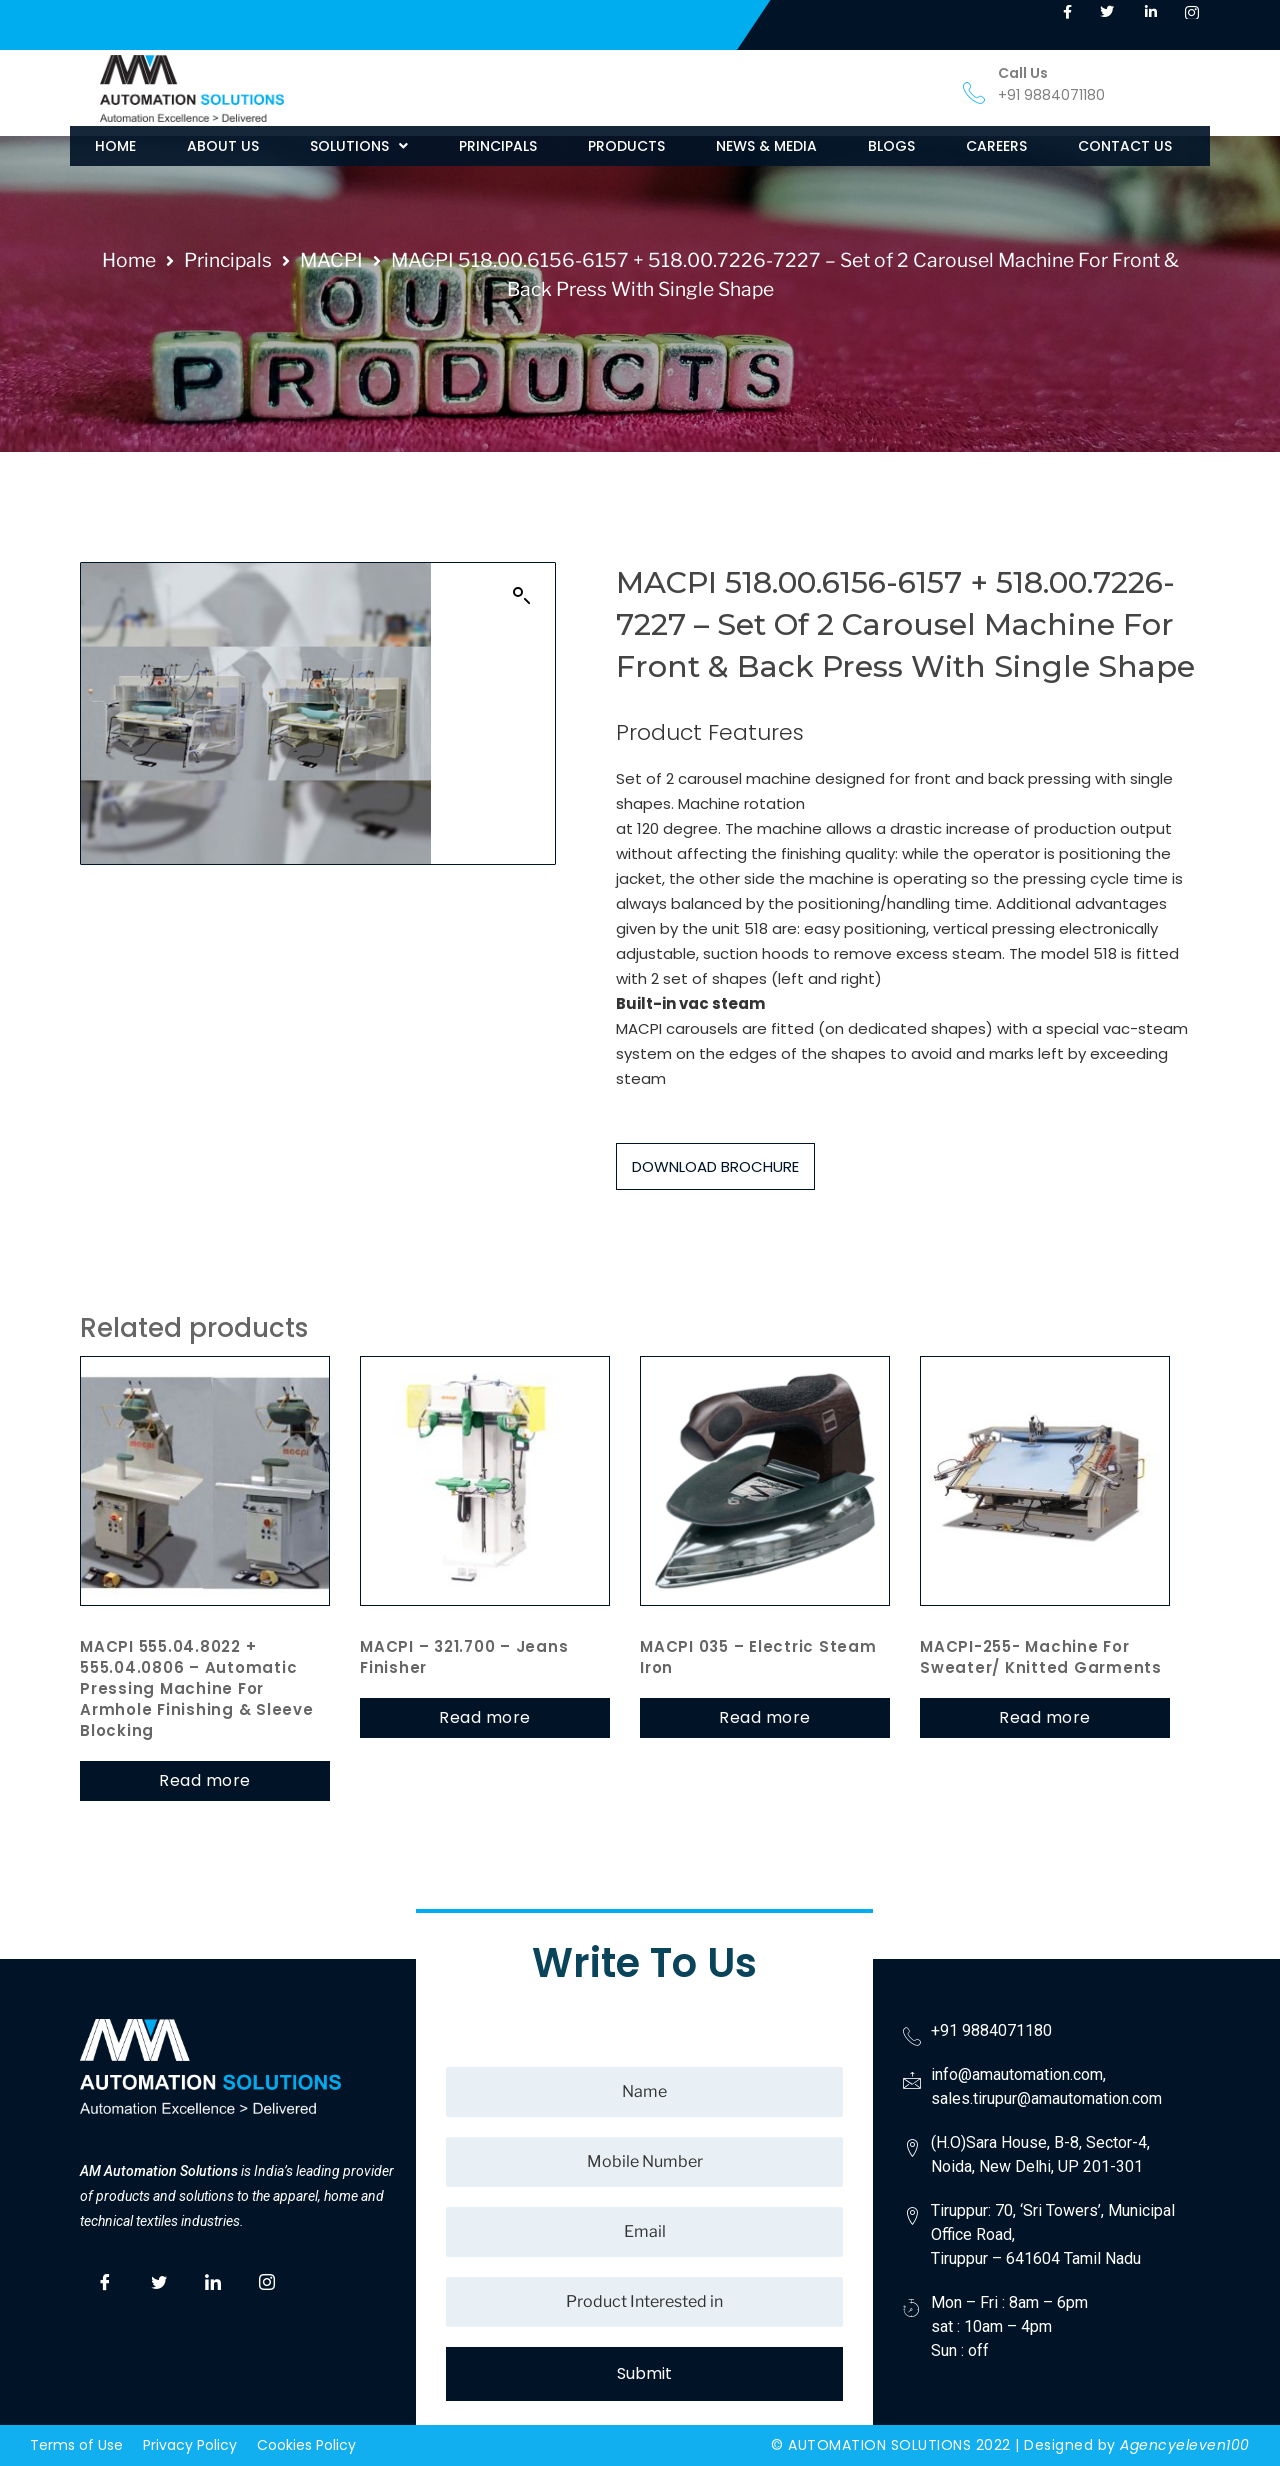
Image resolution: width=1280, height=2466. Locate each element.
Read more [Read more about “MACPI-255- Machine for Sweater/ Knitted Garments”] (1045, 1717)
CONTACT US (1125, 146)
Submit (644, 2373)
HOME (115, 146)
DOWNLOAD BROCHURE (715, 1166)
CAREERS (996, 146)
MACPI (331, 260)
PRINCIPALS (498, 146)
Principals (228, 260)
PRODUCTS (626, 146)
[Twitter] (159, 2279)
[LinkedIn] (213, 2279)
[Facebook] (105, 2279)
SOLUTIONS (359, 146)
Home (129, 260)
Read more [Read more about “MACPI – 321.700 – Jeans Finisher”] (485, 1717)
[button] (359, 146)
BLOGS (891, 146)
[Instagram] (267, 2279)
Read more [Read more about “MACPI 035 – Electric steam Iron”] (765, 1717)
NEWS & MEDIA (766, 146)
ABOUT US (223, 146)
